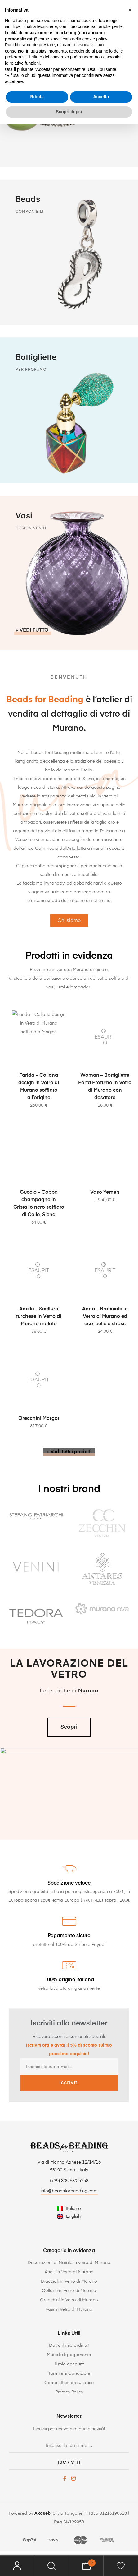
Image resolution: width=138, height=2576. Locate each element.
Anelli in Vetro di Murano (69, 2272)
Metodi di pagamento (69, 2355)
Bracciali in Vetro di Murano (69, 2281)
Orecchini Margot (38, 1448)
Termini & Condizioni (69, 2373)
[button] (130, 10)
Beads (28, 203)
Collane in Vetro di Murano (69, 2291)
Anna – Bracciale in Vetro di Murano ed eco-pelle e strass (105, 1346)
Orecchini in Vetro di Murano (69, 2300)
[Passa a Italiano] (69, 2209)
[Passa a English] (69, 2216)
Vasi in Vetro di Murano (69, 2309)
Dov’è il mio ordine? (69, 2345)
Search (51, 2566)
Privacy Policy (69, 2392)
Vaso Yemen (104, 1222)
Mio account (17, 2566)
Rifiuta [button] (37, 96)
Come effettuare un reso (69, 2383)
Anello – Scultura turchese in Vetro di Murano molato (38, 1346)
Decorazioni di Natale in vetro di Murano (69, 2263)
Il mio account (69, 2364)
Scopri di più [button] (69, 111)
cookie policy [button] (94, 38)
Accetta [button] (101, 96)
